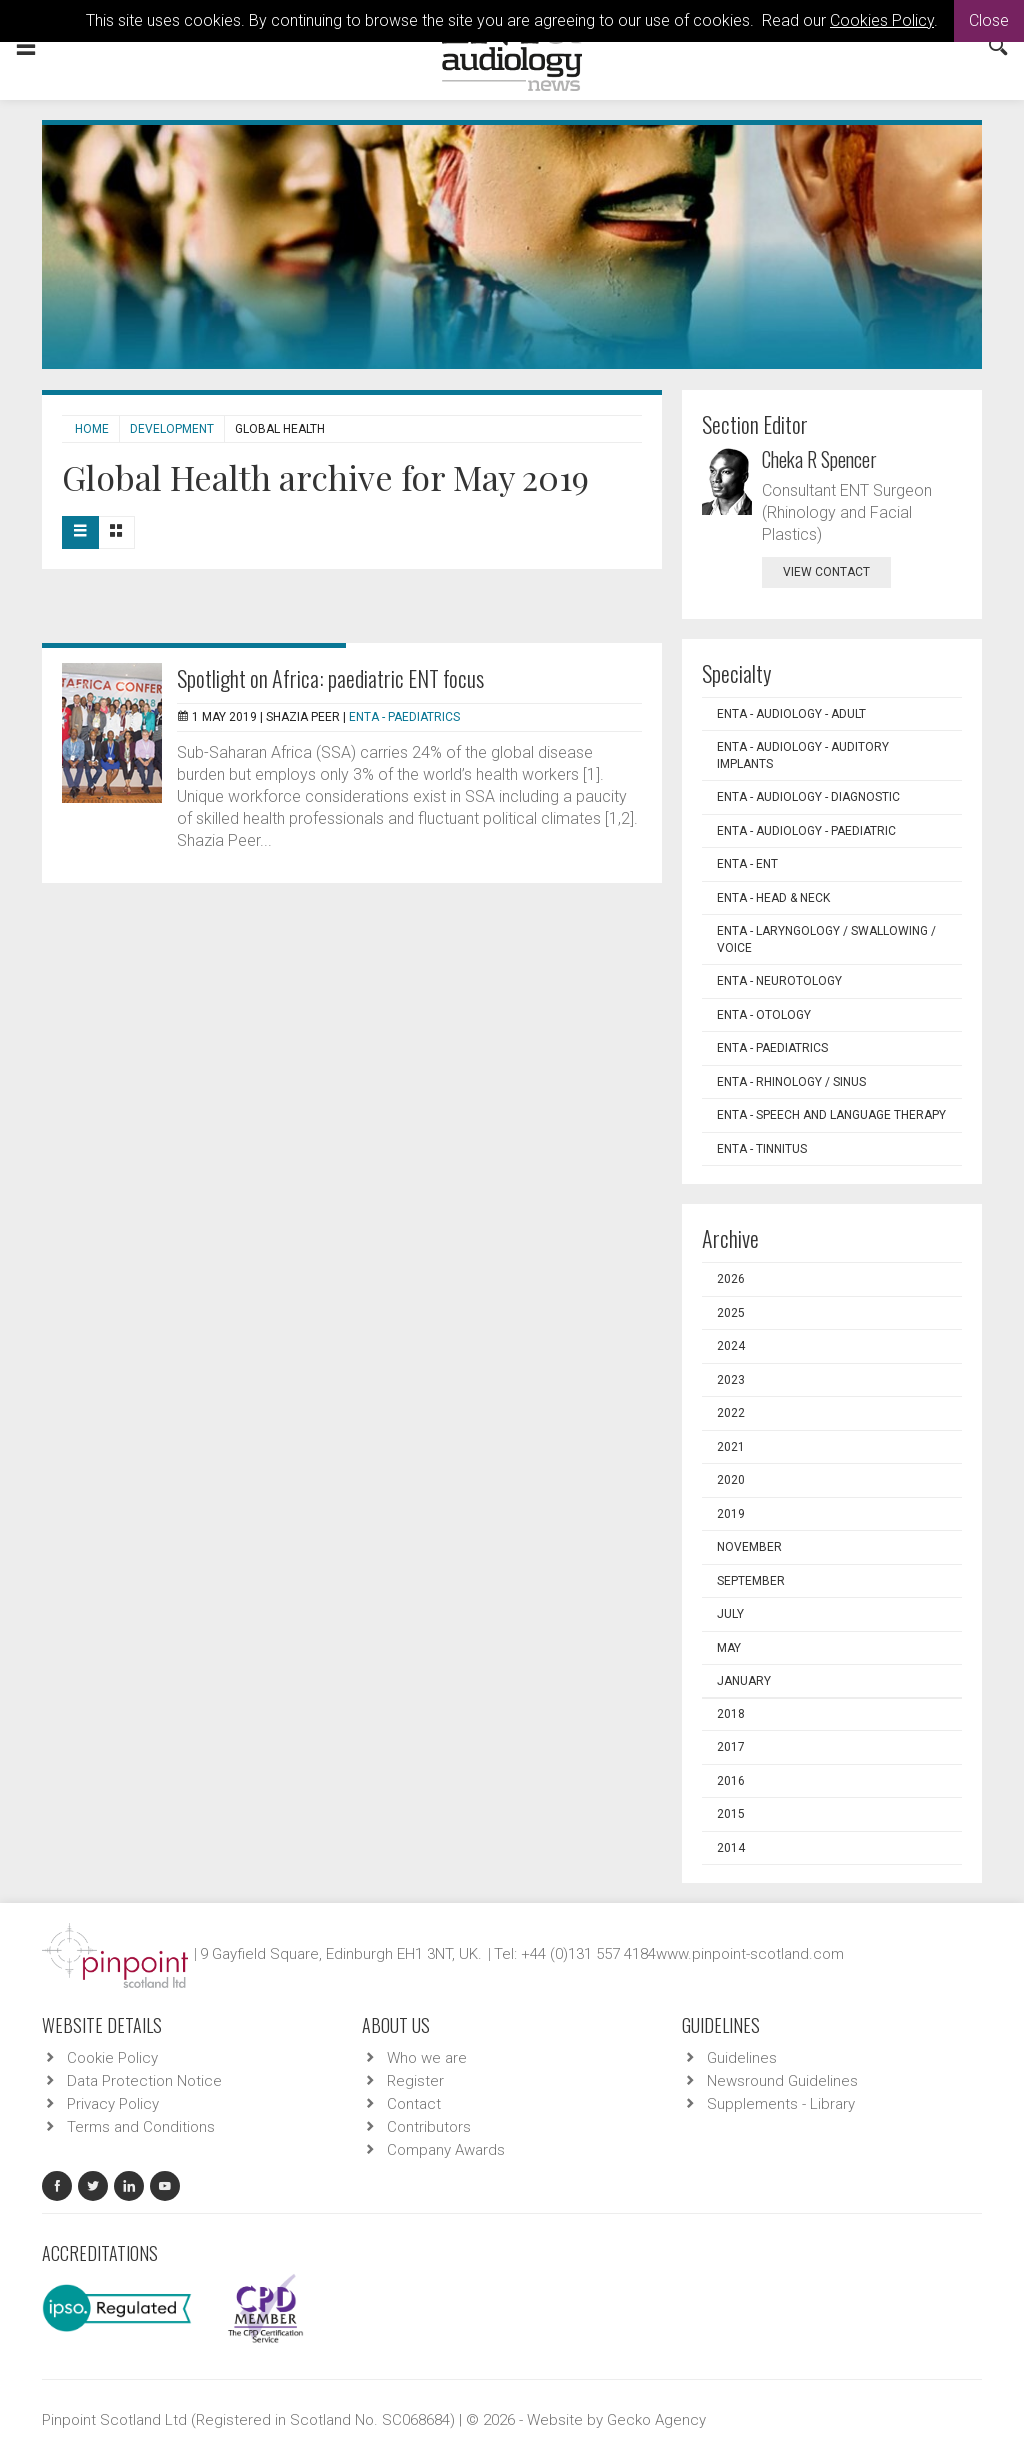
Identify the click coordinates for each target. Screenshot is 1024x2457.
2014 (731, 1848)
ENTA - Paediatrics (404, 717)
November (749, 1547)
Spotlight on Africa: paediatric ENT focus (330, 678)
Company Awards (446, 2150)
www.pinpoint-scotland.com (750, 1954)
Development (172, 429)
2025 (731, 1313)
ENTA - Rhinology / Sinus (791, 1082)
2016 (731, 1781)
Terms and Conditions (141, 2127)
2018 (731, 1714)
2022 (731, 1413)
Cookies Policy (882, 20)
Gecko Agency (656, 2420)
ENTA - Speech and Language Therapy (831, 1115)
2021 (731, 1447)
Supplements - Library (781, 2104)
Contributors (429, 2127)
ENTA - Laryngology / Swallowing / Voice (826, 939)
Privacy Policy (113, 2104)
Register (415, 2081)
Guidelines (742, 2058)
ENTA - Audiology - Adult (791, 714)
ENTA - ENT (747, 864)
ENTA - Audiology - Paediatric (806, 831)
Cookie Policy (112, 2058)
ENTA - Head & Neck (773, 898)
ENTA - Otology (764, 1015)
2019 (731, 1514)
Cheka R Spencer (819, 459)
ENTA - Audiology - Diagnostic (808, 797)
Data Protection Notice (144, 2081)
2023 (731, 1380)
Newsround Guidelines (782, 2081)
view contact (826, 572)
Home (92, 429)
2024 (731, 1346)
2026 (731, 1279)
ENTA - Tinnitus (762, 1149)
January (744, 1681)
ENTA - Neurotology (779, 981)
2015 (731, 1814)
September (751, 1581)
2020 (731, 1480)
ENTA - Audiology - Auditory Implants (803, 755)
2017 (731, 1747)
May (729, 1648)
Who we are (427, 2058)
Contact (414, 2104)
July (730, 1614)
